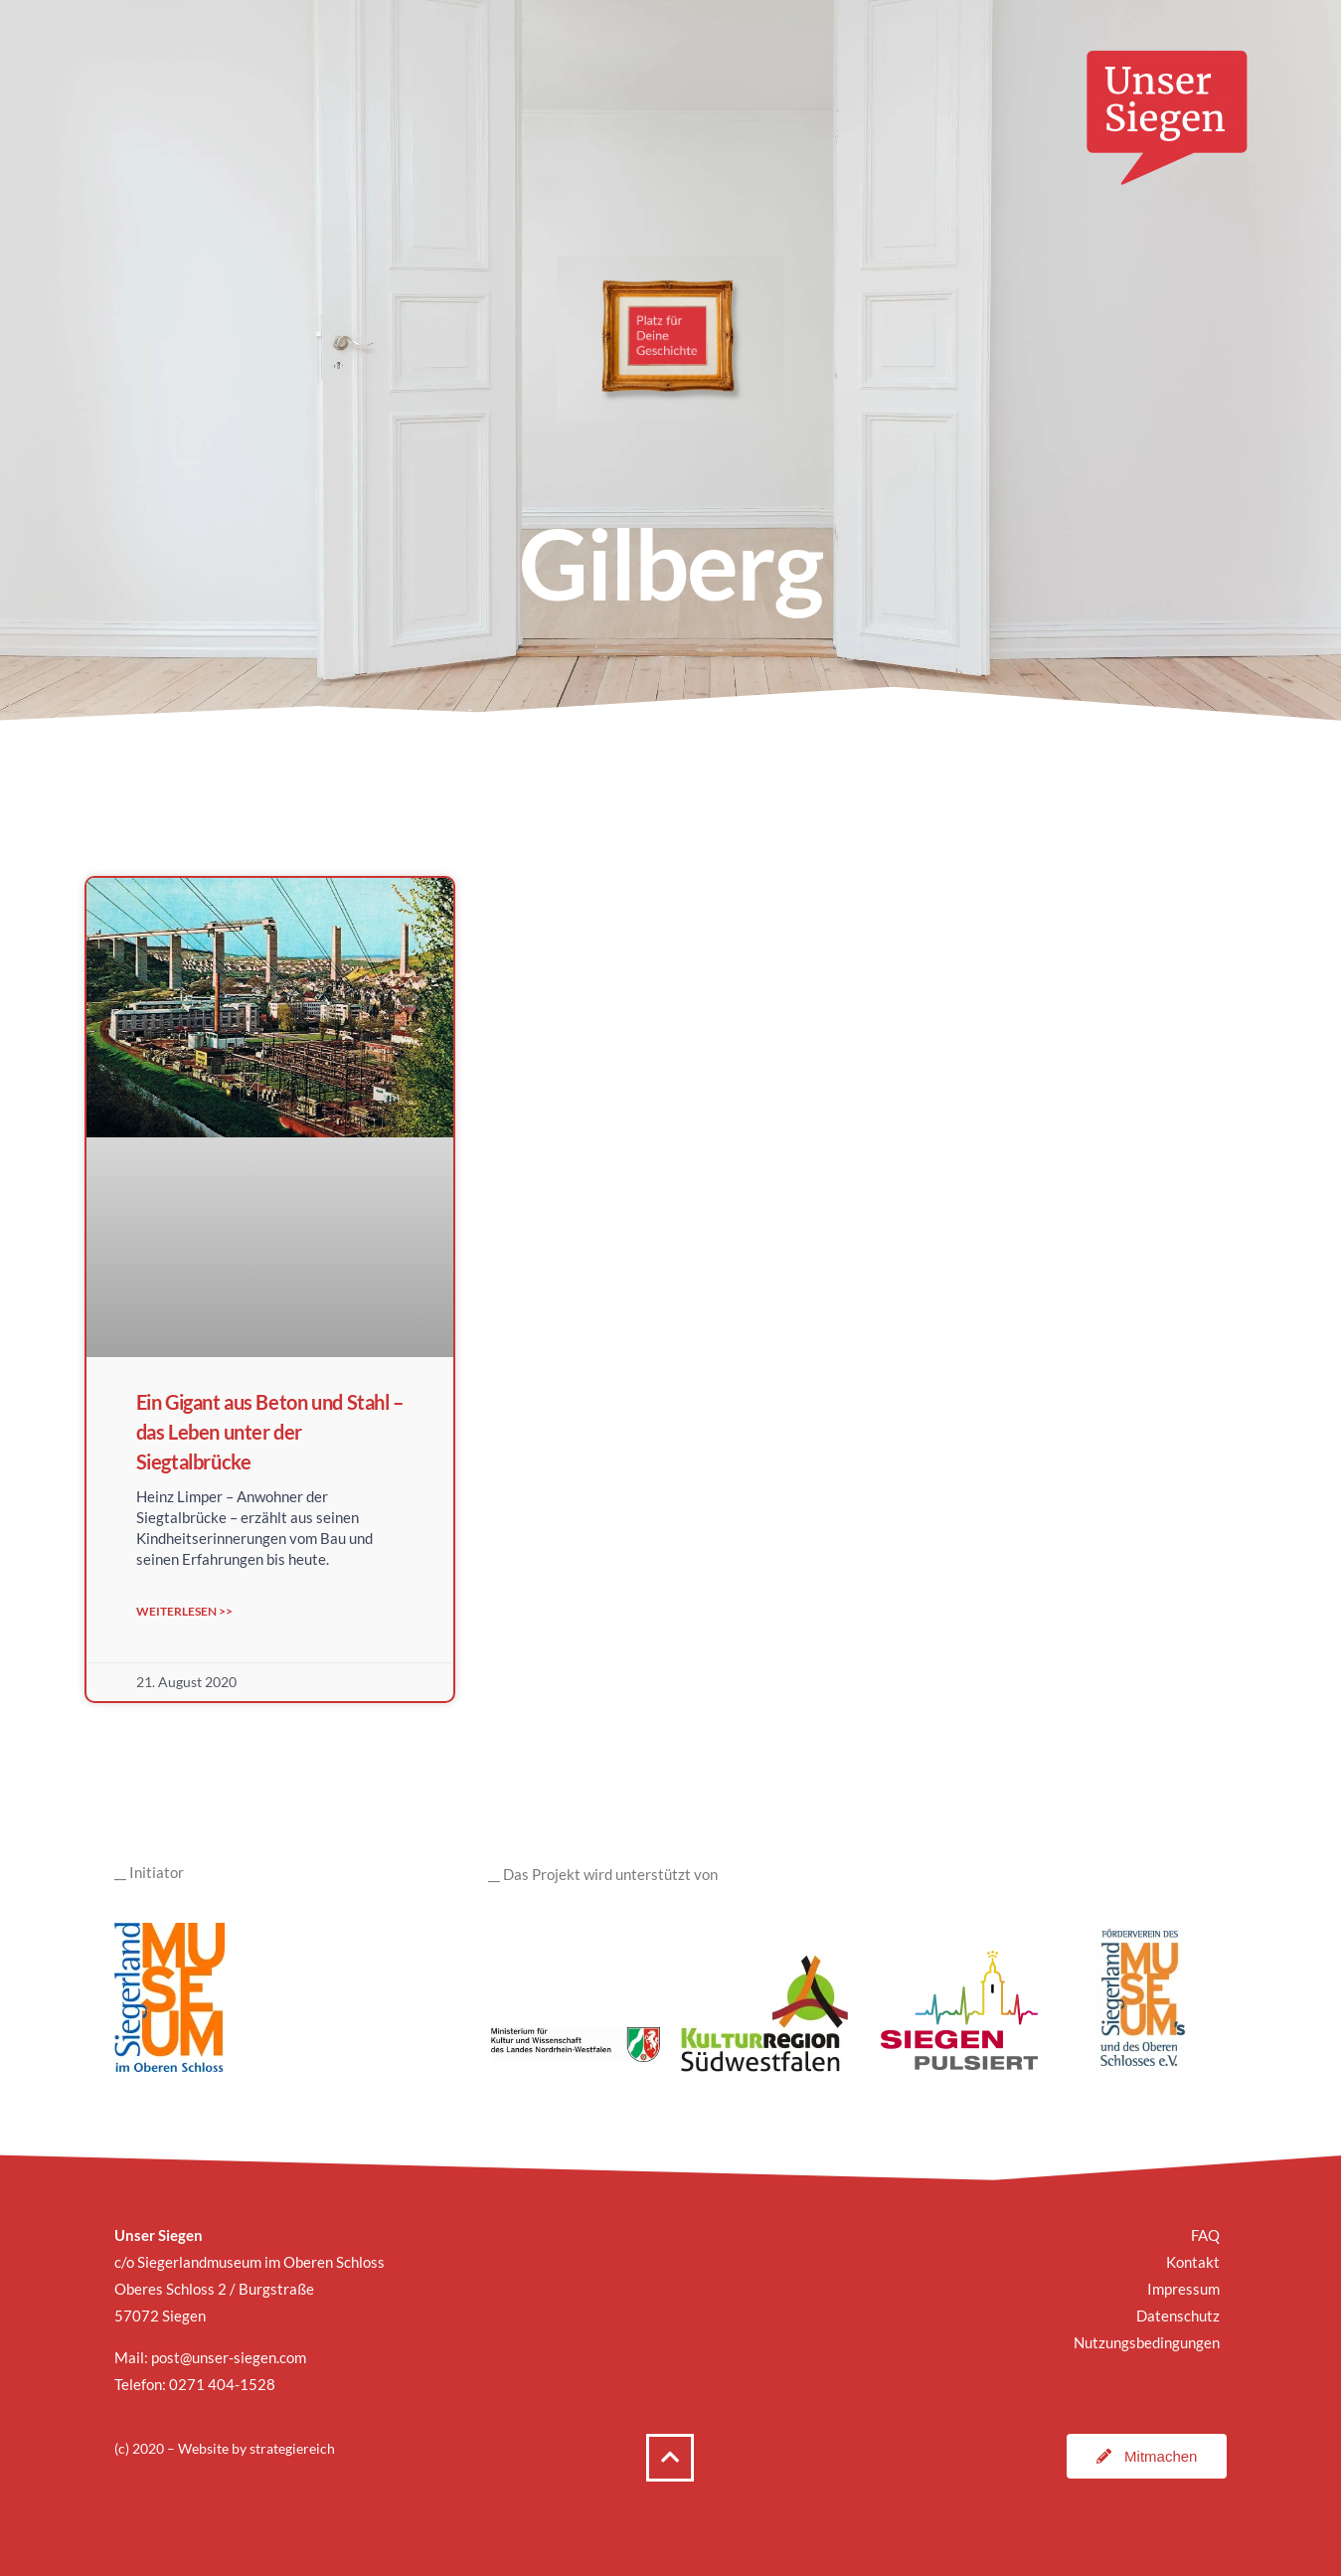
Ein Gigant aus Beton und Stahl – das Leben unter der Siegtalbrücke (270, 1431)
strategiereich (292, 2448)
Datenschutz (1178, 2315)
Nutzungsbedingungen (1147, 2342)
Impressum (1183, 2289)
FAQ (1205, 2235)
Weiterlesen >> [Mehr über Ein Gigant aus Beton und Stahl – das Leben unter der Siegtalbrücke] (184, 1611)
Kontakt (1193, 2262)
